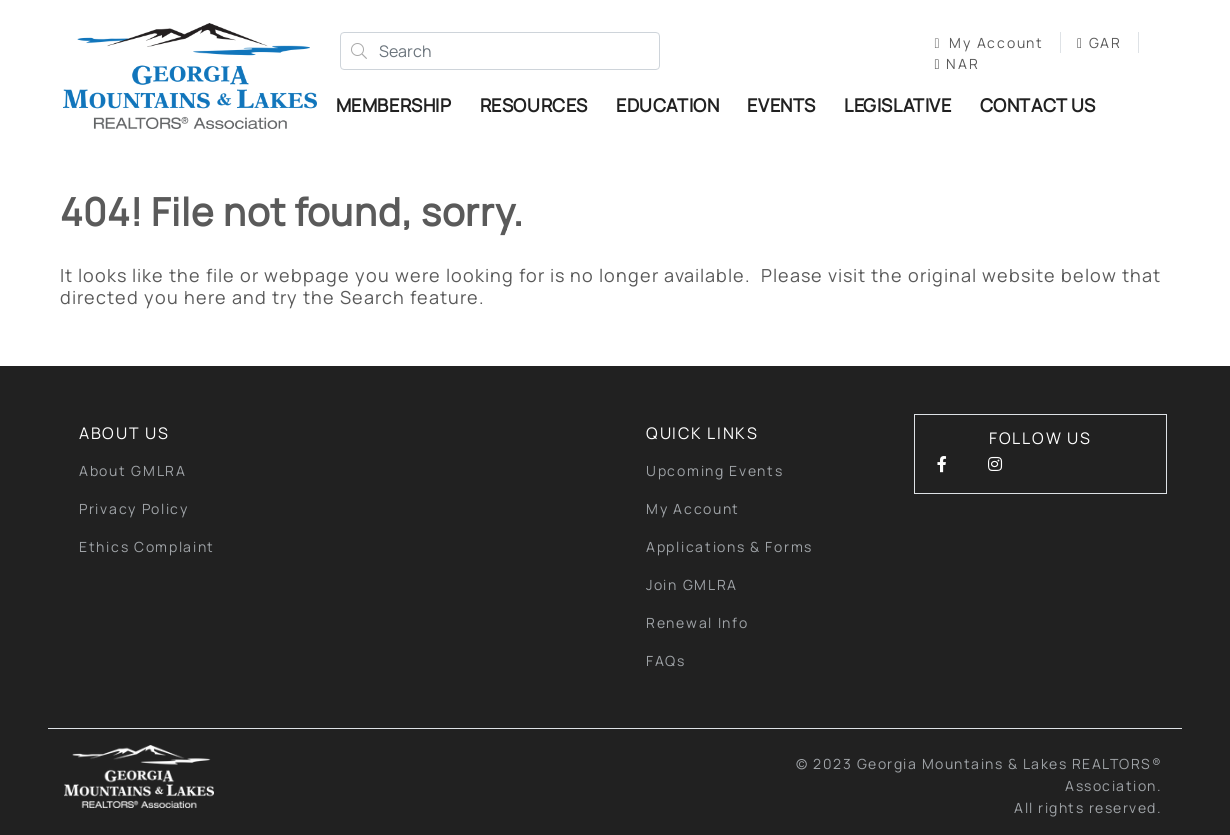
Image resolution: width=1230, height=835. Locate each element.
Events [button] (781, 105)
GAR (1099, 42)
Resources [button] (534, 105)
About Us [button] (124, 433)
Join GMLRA (692, 584)
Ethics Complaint (147, 546)
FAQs (666, 660)
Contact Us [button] (1038, 105)
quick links (702, 433)
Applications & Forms (729, 546)
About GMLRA (133, 470)
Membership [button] (394, 105)
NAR (957, 63)
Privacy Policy (134, 508)
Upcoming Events (715, 470)
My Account (989, 42)
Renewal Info (697, 622)
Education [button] (667, 105)
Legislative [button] (898, 105)
